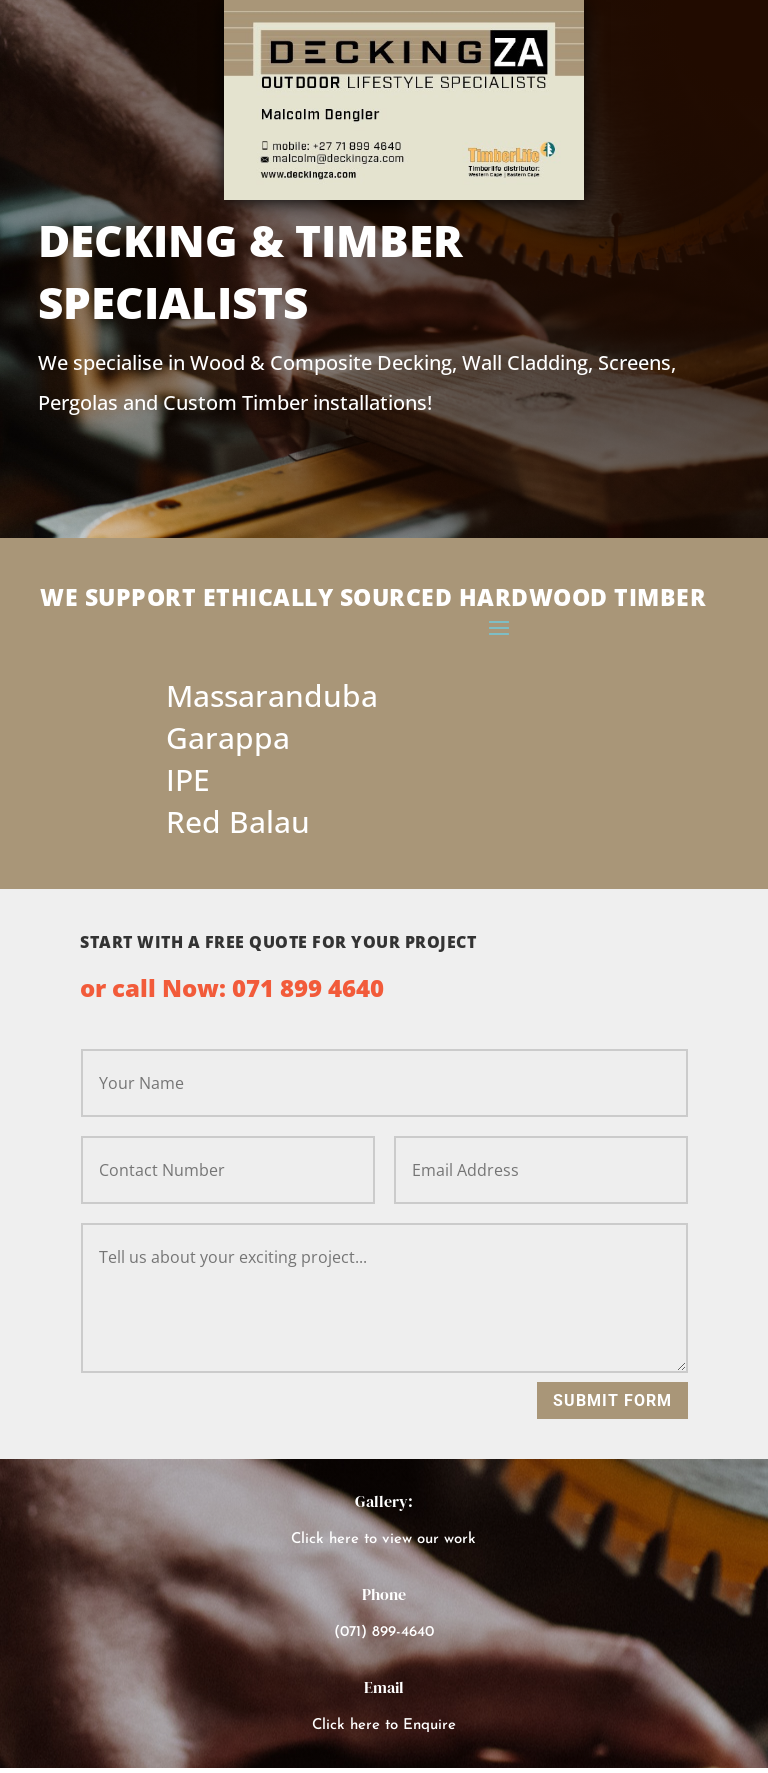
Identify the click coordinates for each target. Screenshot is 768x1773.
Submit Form (612, 1400)
